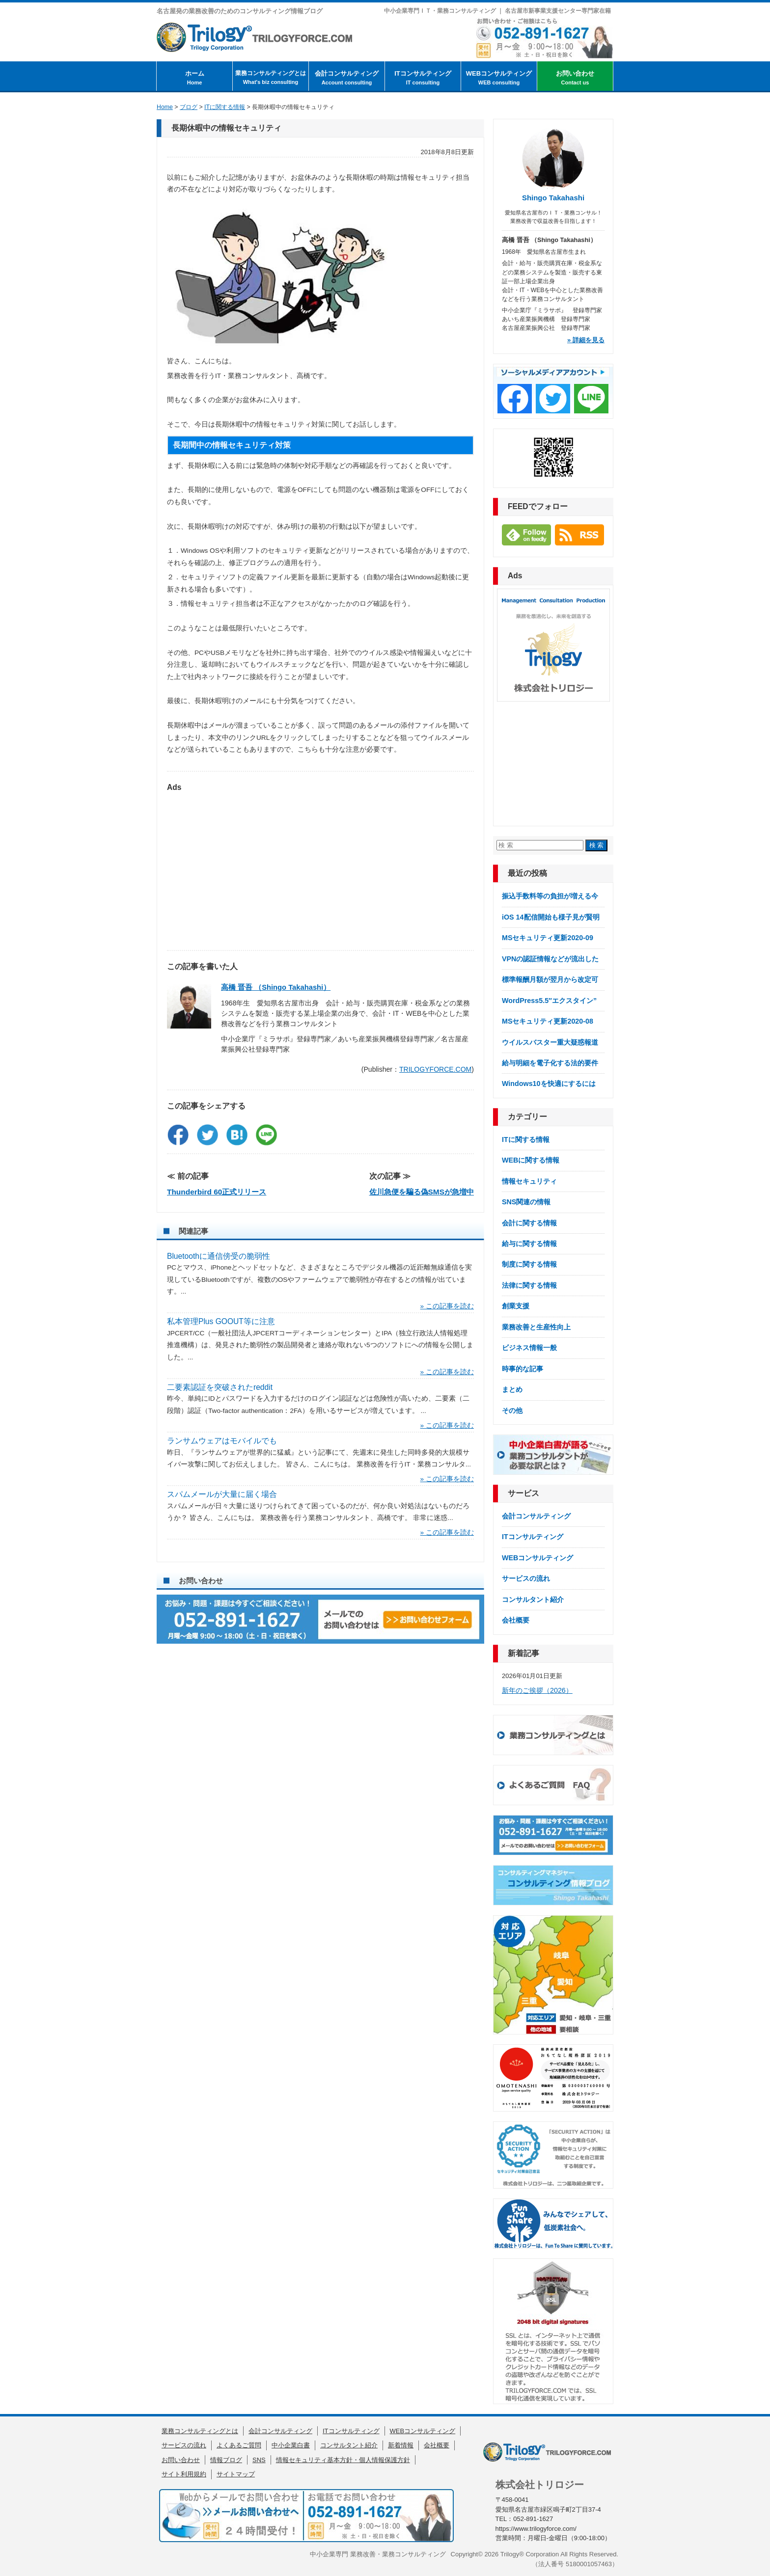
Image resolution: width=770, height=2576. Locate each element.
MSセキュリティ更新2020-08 (547, 1021)
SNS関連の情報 (526, 1202)
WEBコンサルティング (499, 78)
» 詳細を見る (586, 340)
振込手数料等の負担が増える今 (550, 896)
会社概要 (515, 1620)
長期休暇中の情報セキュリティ (226, 128)
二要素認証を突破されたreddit (220, 1387)
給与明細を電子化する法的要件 (550, 1063)
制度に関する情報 (529, 1264)
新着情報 (400, 2445)
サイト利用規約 (184, 2474)
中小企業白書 (291, 2445)
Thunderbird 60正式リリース (216, 1192)
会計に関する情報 (529, 1223)
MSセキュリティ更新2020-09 (547, 938)
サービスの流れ (526, 1578)
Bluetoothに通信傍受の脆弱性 (218, 1256)
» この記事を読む (447, 1306)
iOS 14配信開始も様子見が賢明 (551, 917)
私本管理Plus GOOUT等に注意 (221, 1321)
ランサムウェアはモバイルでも (222, 1441)
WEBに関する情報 (530, 1160)
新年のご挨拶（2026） (537, 1690)
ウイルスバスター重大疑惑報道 (550, 1042)
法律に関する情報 (529, 1285)
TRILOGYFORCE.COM (435, 1069)
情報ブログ (226, 2460)
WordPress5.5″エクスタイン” (549, 1000)
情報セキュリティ (529, 1181)
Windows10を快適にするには (549, 1083)
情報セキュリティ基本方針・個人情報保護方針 (343, 2460)
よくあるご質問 (239, 2445)
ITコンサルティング (423, 78)
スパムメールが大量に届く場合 (222, 1494)
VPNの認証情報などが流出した (550, 959)
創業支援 (515, 1306)
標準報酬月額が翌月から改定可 (550, 979)
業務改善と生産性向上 (536, 1327)
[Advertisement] (320, 866)
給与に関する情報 (529, 1243)
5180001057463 (589, 2564)
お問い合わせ (575, 78)
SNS (259, 2460)
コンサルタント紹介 (533, 1599)
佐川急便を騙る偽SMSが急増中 (421, 1192)
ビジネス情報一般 (529, 1348)
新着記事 (523, 1653)
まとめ (512, 1389)
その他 (512, 1410)
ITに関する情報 (526, 1139)
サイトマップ (236, 2474)
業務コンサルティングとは (270, 78)
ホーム (194, 78)
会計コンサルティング (347, 78)
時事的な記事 (522, 1369)
